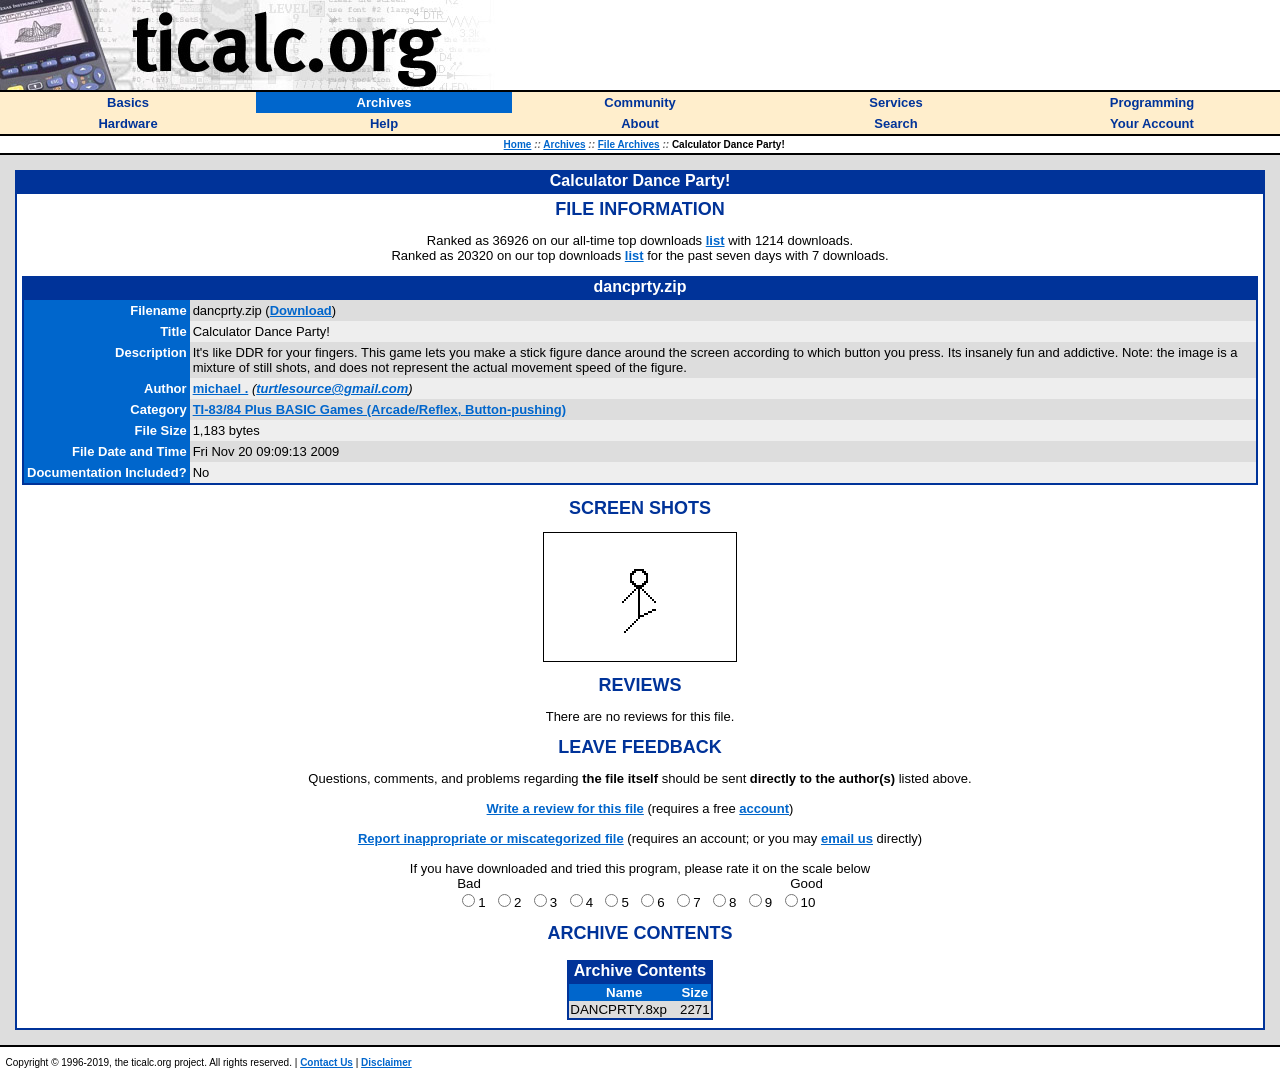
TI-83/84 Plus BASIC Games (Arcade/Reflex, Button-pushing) (379, 409)
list (715, 240)
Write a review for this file (565, 808)
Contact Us (326, 1062)
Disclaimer (386, 1062)
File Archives (629, 144)
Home (518, 144)
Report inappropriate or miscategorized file (491, 838)
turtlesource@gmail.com (332, 388)
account (764, 808)
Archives (564, 144)
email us (847, 838)
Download (301, 310)
